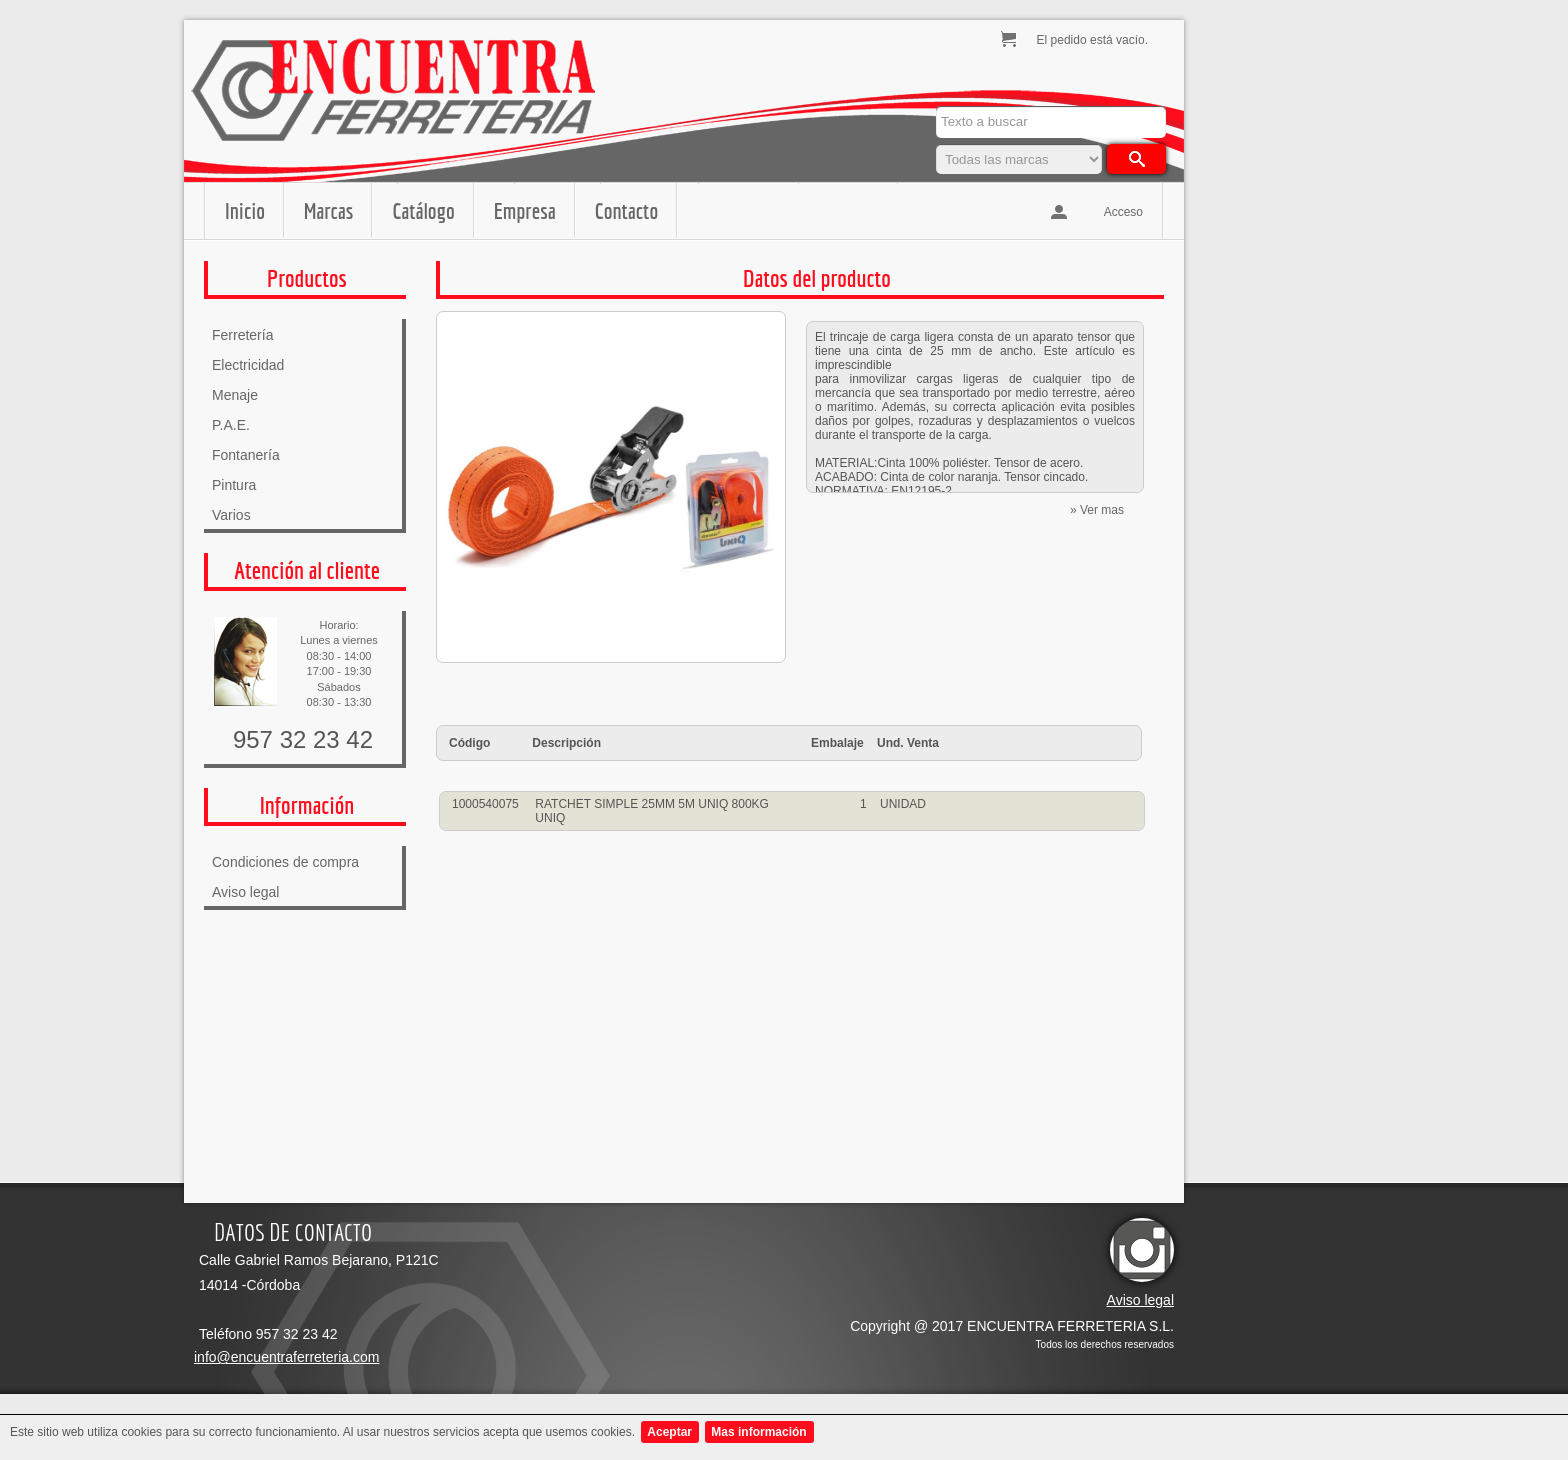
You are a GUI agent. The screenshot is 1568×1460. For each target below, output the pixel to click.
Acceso (1123, 212)
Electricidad (248, 365)
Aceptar (669, 1432)
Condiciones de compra (285, 862)
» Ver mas (1097, 510)
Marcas (328, 210)
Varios (231, 515)
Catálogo (423, 210)
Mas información (758, 1432)
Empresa (525, 210)
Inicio (245, 210)
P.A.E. (231, 425)
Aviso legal (245, 892)
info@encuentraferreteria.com (286, 1357)
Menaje (235, 395)
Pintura (234, 485)
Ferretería (242, 335)
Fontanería (246, 455)
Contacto (626, 210)
